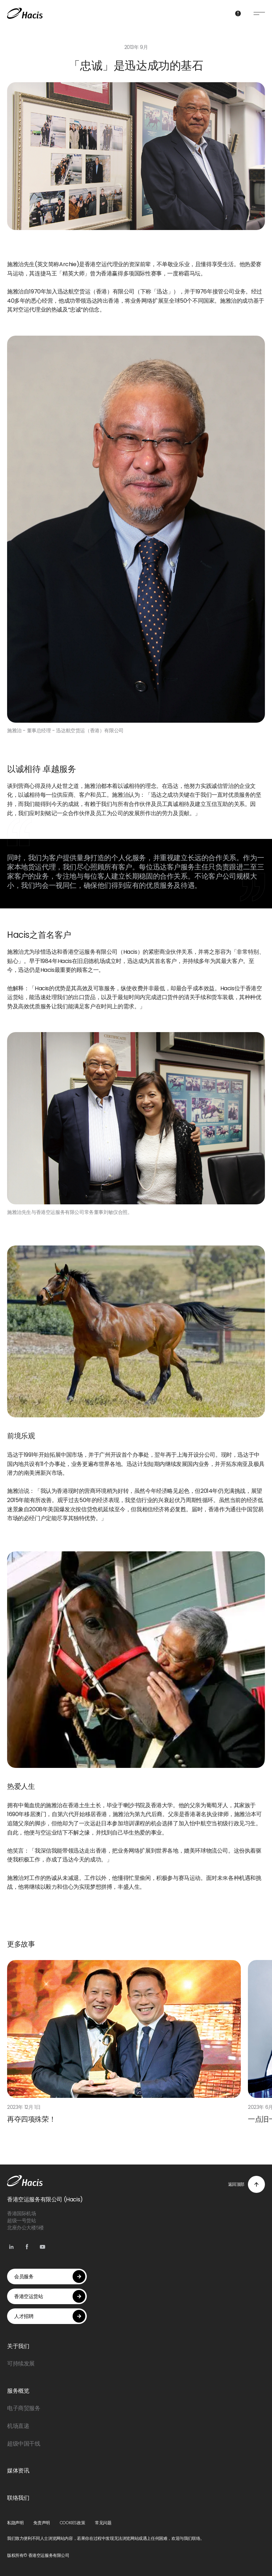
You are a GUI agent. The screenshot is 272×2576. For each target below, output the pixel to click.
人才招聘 (49, 2316)
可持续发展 (21, 2363)
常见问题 (103, 2523)
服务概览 (18, 2391)
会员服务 (49, 2276)
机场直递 (18, 2426)
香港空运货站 (49, 2296)
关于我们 (18, 2346)
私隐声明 (15, 2523)
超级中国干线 (23, 2444)
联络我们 (18, 2498)
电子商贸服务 (23, 2408)
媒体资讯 (18, 2470)
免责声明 (41, 2523)
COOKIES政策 (72, 2523)
